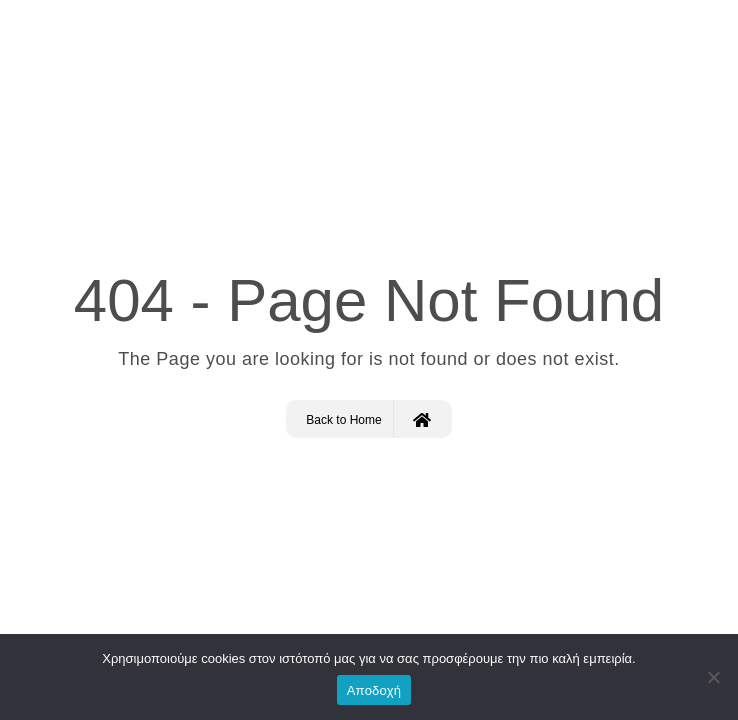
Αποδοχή (374, 690)
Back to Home (368, 419)
